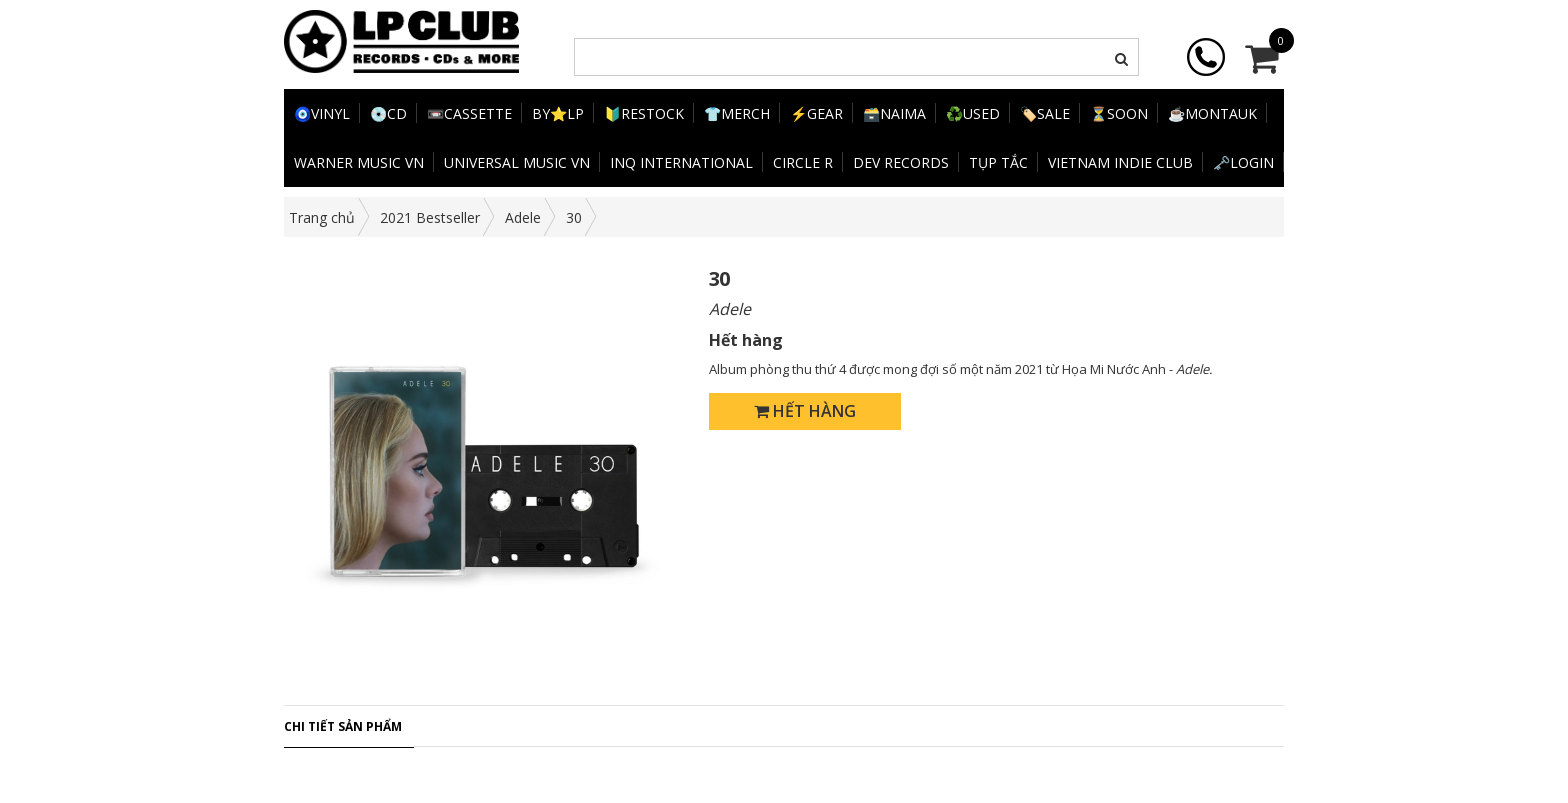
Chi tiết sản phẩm (343, 726)
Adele (523, 217)
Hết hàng (805, 411)
